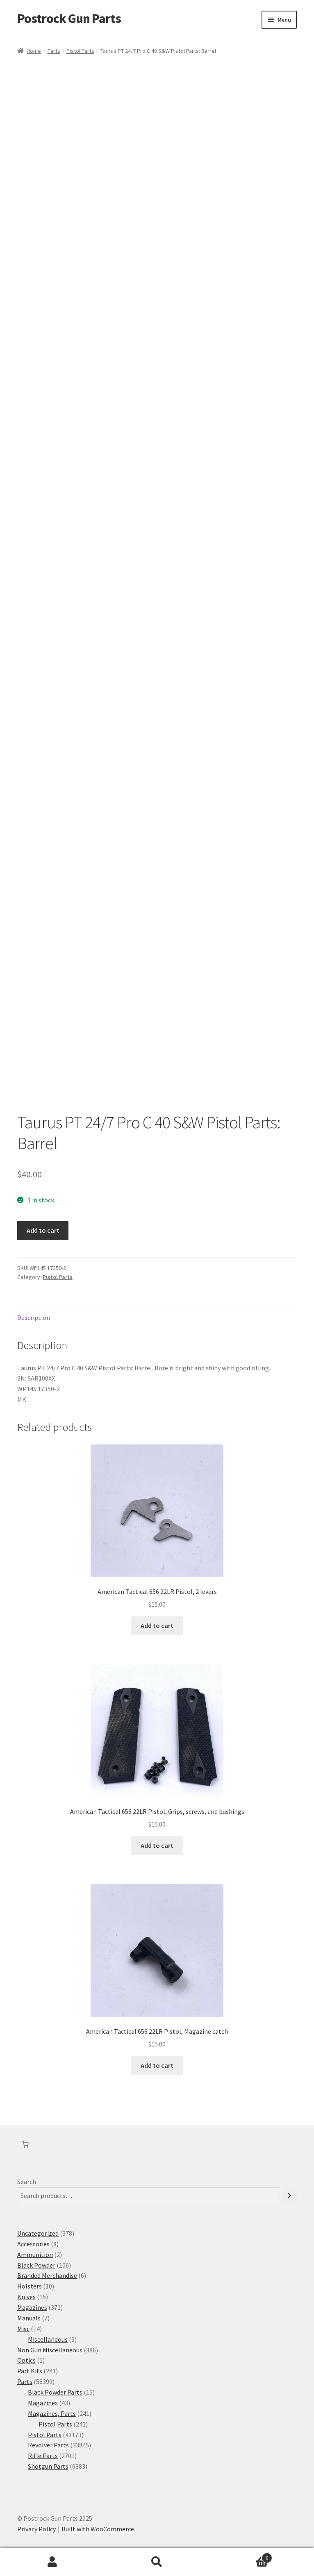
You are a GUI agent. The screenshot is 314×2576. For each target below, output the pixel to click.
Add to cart (43, 1230)
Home (34, 50)
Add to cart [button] (157, 1625)
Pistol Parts (80, 50)
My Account (52, 2562)
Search (26, 2182)
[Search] (289, 2195)
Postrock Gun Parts (69, 18)
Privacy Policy (36, 2529)
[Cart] (25, 2144)
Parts (54, 50)
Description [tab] (33, 1317)
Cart (241, 2556)
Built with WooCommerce (97, 2529)
